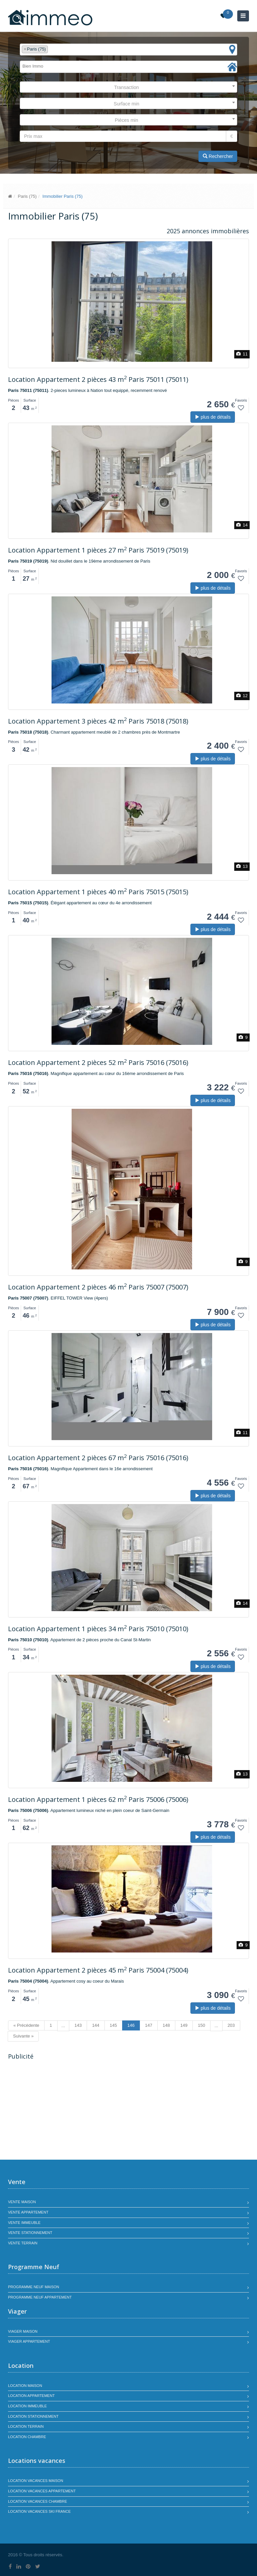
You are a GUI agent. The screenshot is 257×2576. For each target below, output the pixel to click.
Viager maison (22, 2331)
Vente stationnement (30, 2233)
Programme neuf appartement (40, 2297)
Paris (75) (27, 196)
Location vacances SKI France (39, 2511)
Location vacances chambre (37, 2501)
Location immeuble (27, 2406)
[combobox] (128, 50)
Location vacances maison (35, 2481)
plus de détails (213, 417)
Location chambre (27, 2437)
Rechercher (218, 156)
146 (131, 2025)
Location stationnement (33, 2416)
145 (113, 2025)
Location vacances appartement (42, 2491)
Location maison (25, 2386)
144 (95, 2025)
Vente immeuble (24, 2223)
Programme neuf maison (33, 2287)
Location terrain (26, 2426)
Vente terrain (22, 2243)
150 (201, 2025)
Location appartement (31, 2396)
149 (184, 2025)
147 (148, 2025)
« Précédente (26, 2025)
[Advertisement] (64, 2111)
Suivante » (23, 2036)
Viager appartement (29, 2341)
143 (78, 2025)
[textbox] (51, 49)
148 (166, 2025)
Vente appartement (28, 2212)
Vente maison (22, 2202)
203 (231, 2025)
